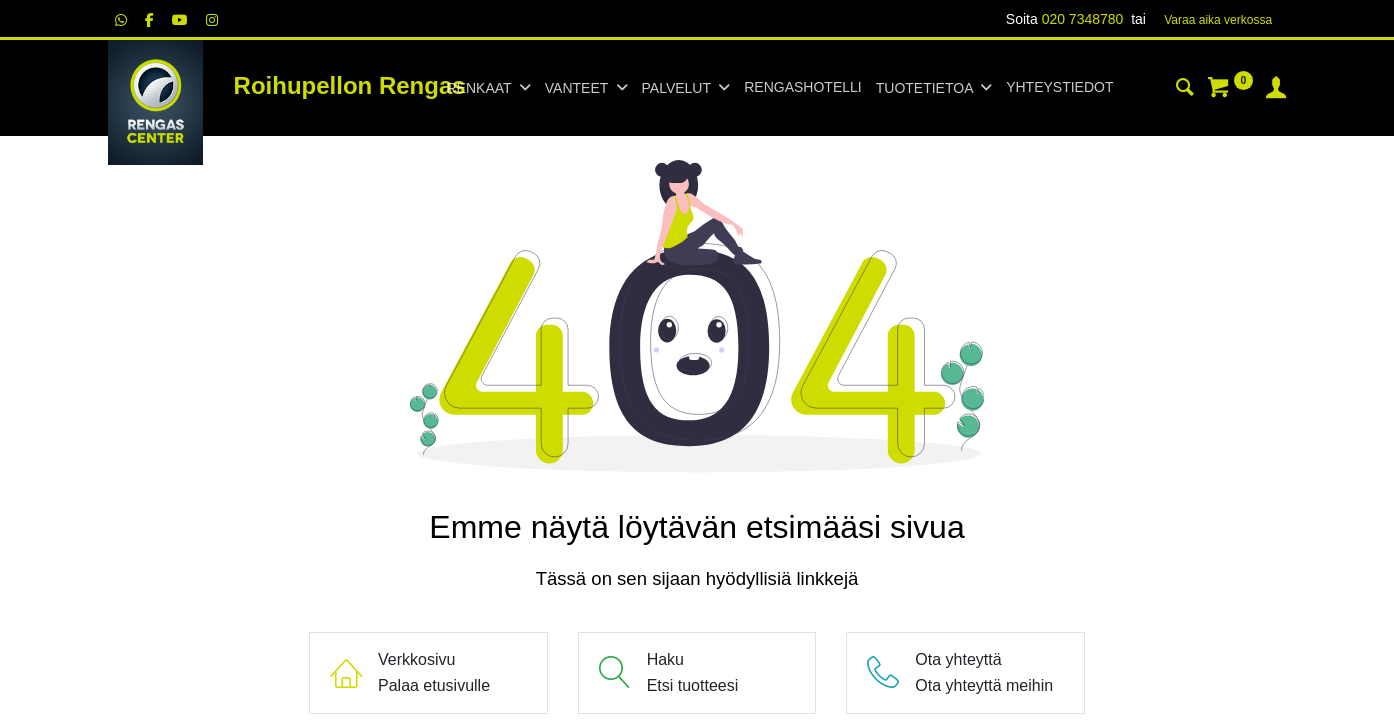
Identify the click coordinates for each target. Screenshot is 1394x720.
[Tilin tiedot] (1276, 90)
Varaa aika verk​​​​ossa (1218, 20)
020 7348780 (1083, 19)
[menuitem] (802, 88)
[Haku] (1185, 90)
